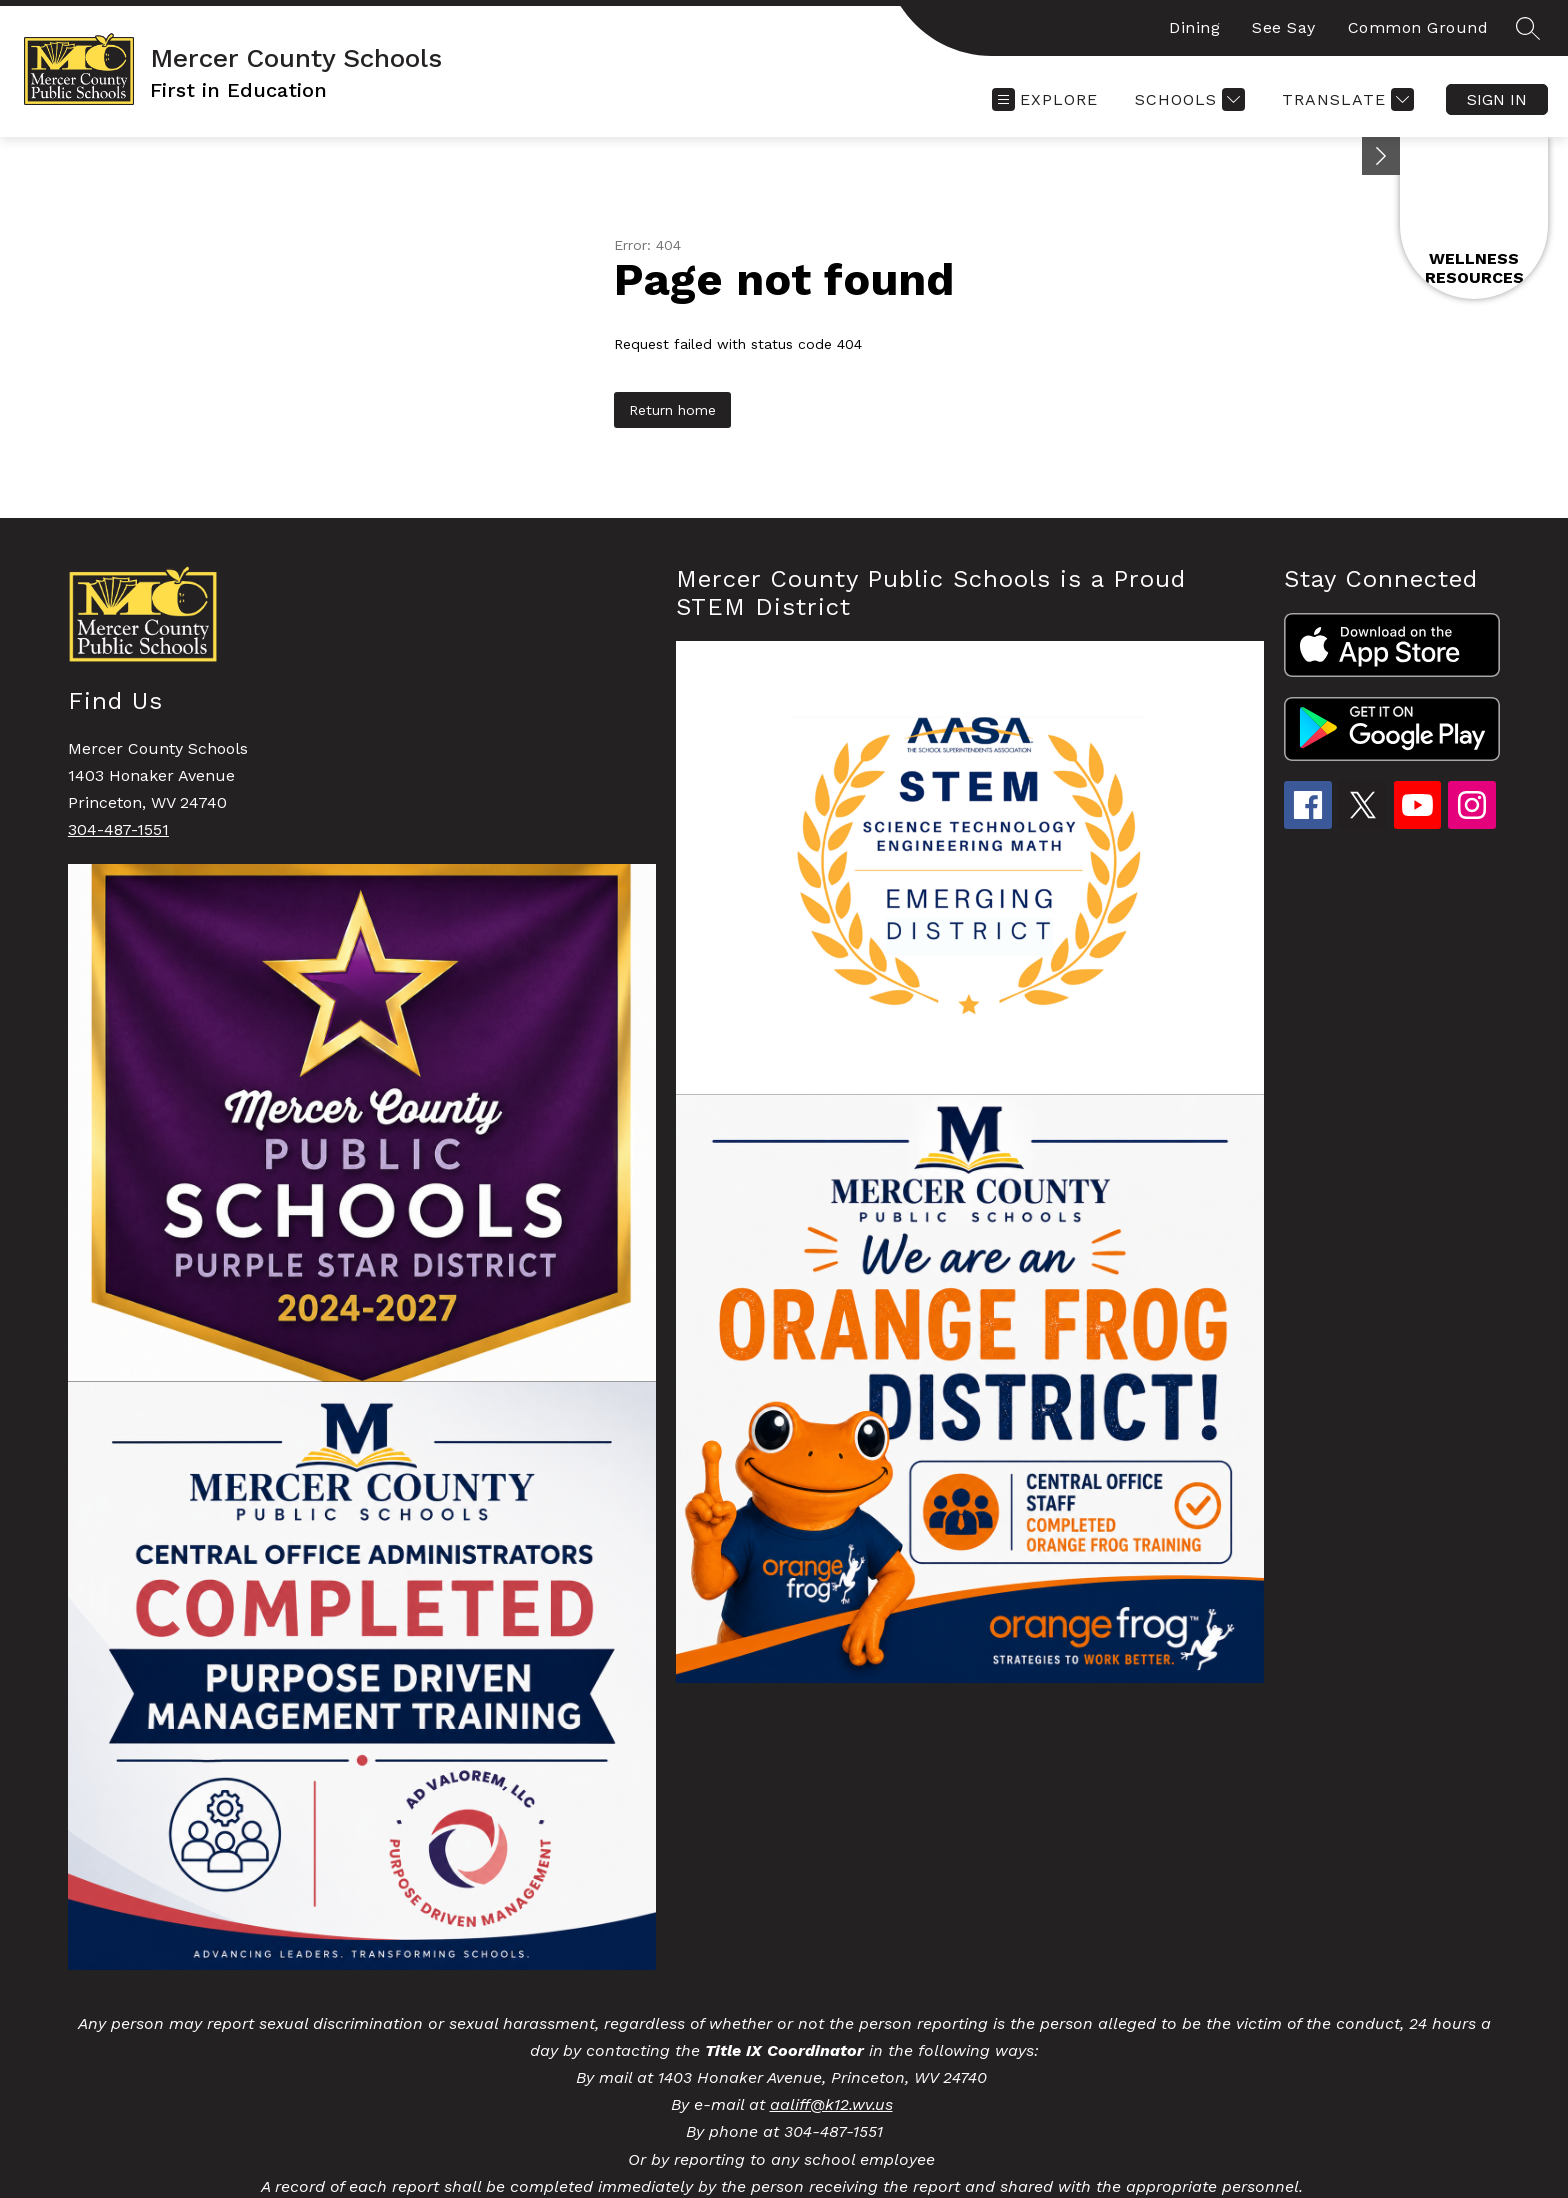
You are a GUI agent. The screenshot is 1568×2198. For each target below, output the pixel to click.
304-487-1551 (118, 829)
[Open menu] (1045, 99)
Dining (1194, 27)
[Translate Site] (1345, 99)
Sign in (1497, 99)
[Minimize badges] (1381, 156)
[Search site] (1528, 28)
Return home (672, 410)
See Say (1284, 27)
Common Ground (1418, 27)
